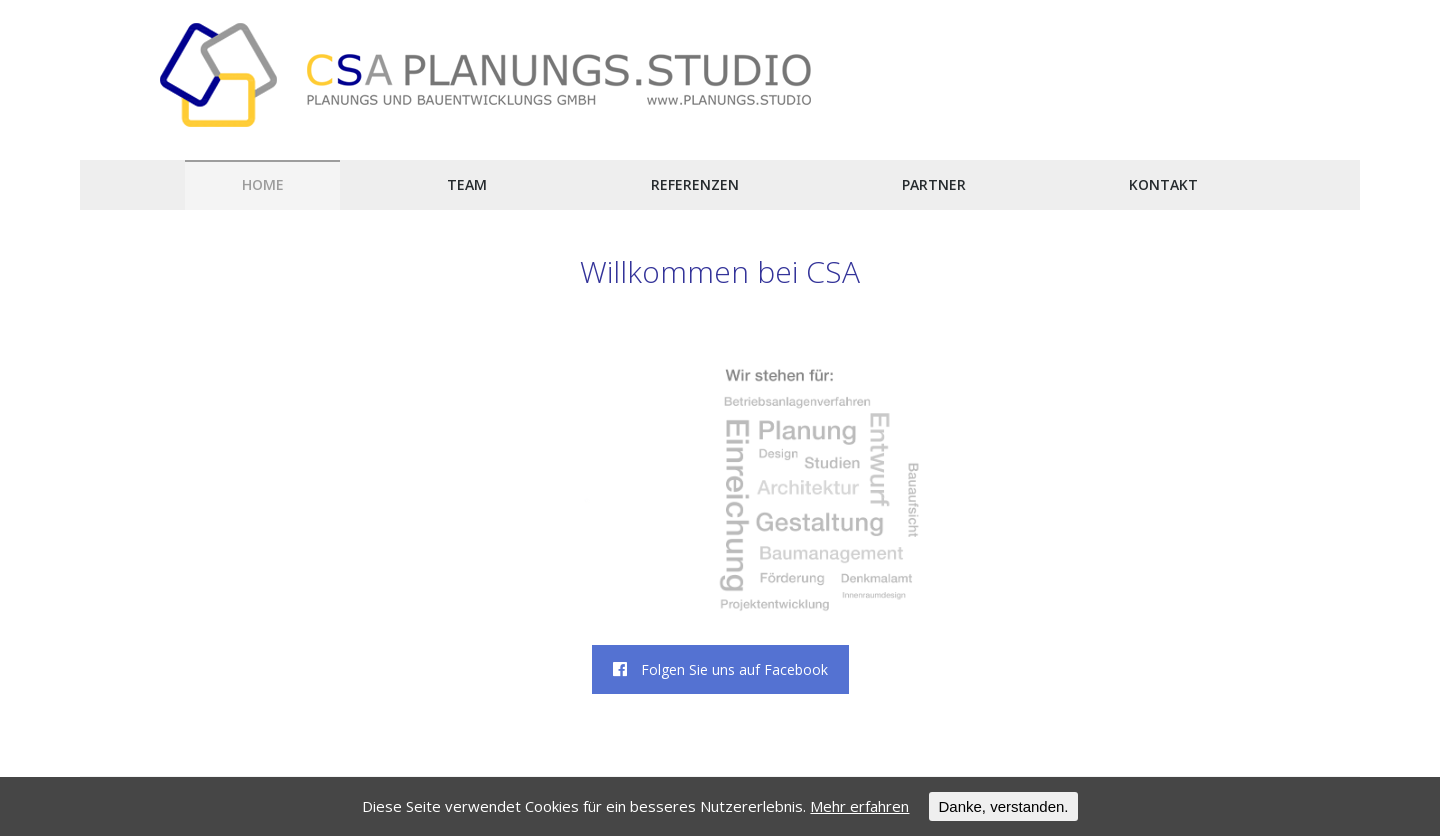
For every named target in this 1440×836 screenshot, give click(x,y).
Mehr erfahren (859, 806)
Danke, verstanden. (1003, 806)
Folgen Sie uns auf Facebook (720, 669)
